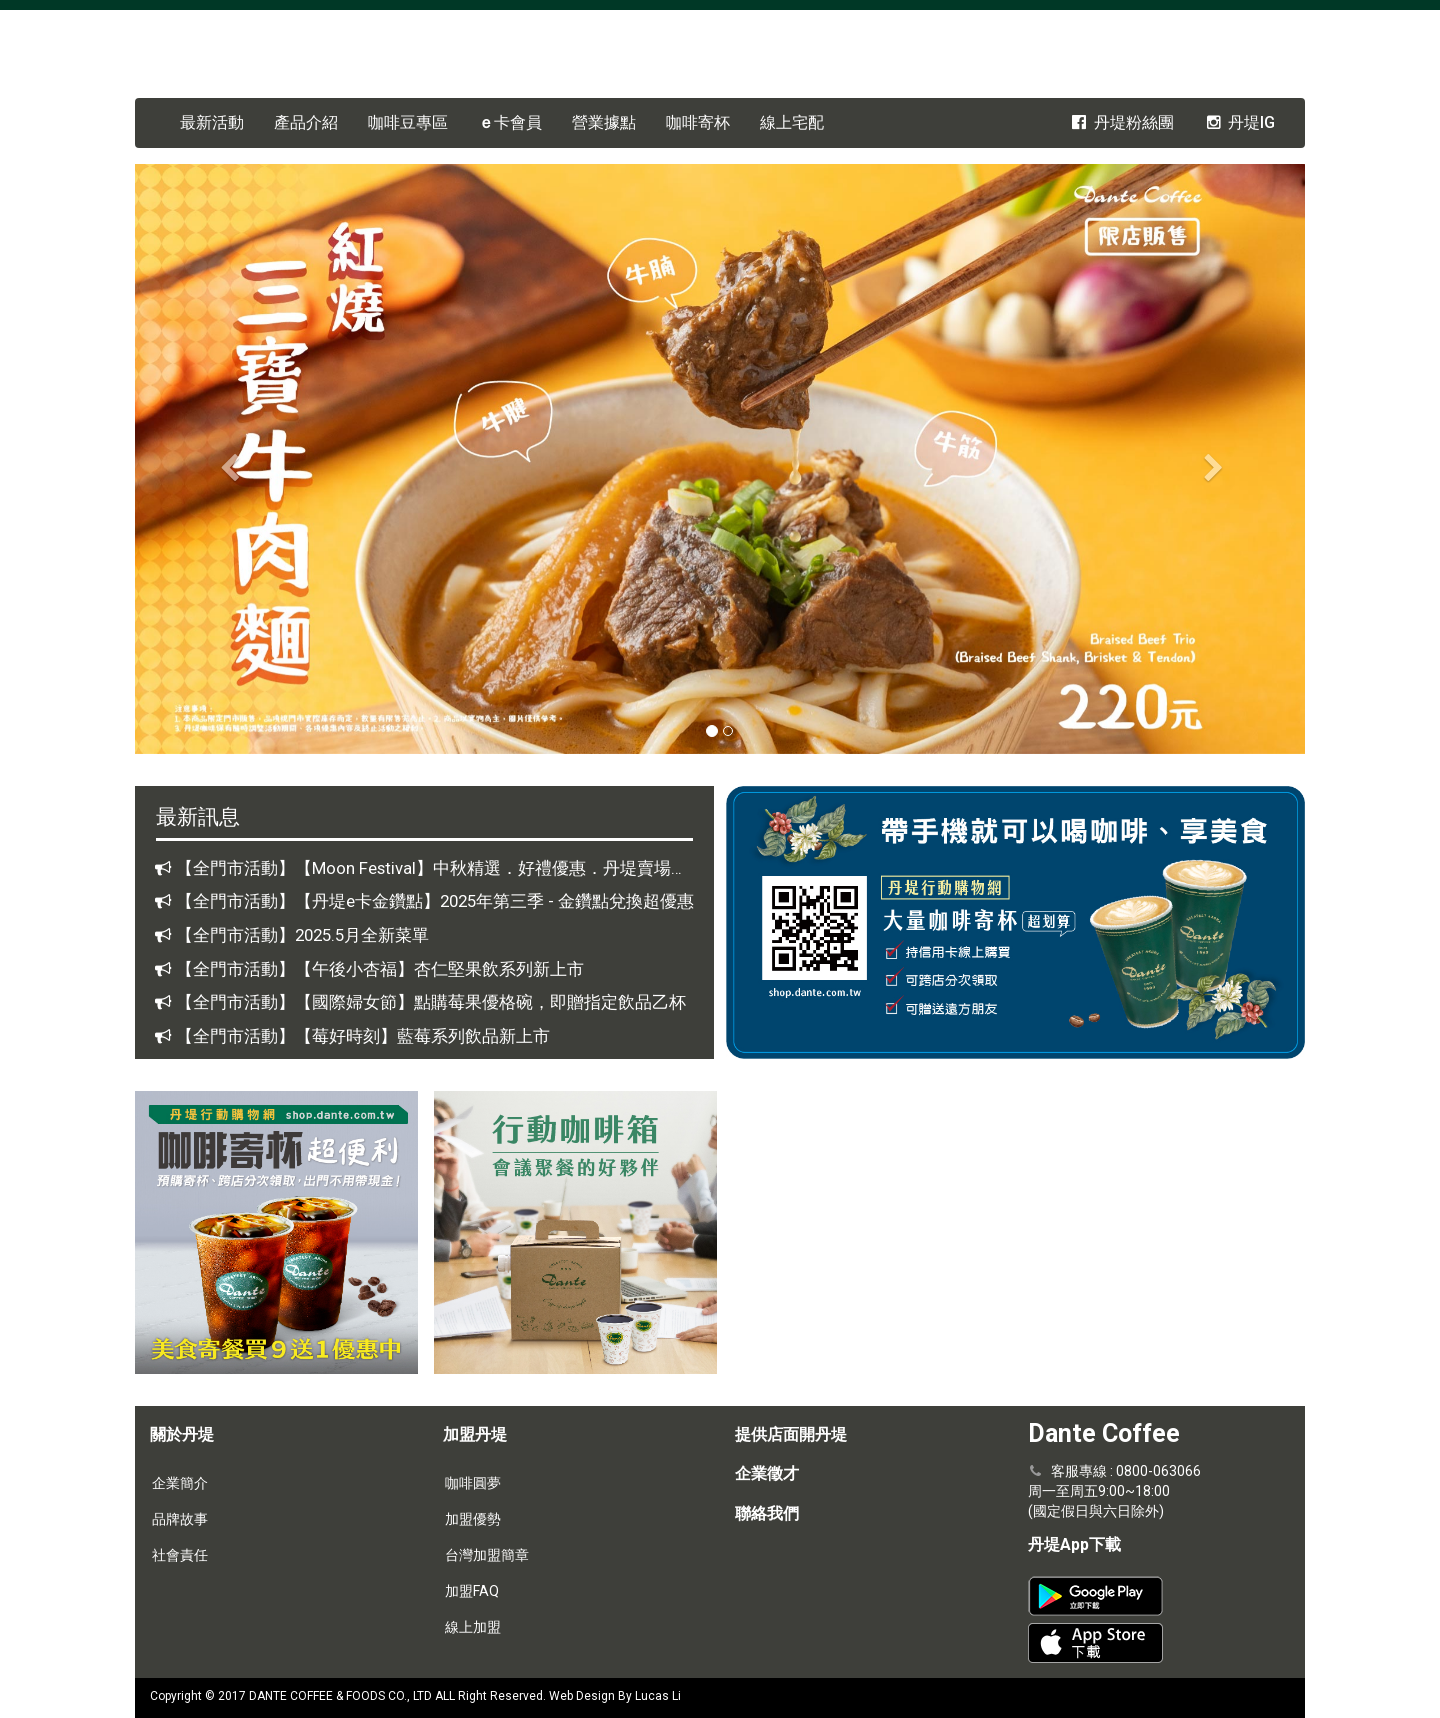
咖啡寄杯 (698, 122)
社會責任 (180, 1555)
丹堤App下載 (1074, 1544)
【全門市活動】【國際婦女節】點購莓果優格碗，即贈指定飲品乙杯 (419, 1002)
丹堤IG (1239, 122)
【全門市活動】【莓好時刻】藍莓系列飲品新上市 (351, 1036)
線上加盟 (473, 1627)
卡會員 (510, 122)
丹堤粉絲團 (1121, 122)
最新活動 (212, 122)
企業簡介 (180, 1483)
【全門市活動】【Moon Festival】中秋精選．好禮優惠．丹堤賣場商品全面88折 (463, 868)
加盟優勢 (473, 1519)
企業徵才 (767, 1473)
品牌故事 (180, 1519)
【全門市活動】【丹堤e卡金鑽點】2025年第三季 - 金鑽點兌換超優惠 (423, 901)
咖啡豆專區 (408, 122)
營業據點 (604, 122)
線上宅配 (792, 122)
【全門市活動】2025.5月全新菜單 (290, 935)
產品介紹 (306, 122)
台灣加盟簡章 (487, 1555)
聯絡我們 (767, 1513)
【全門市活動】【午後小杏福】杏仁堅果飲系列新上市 (368, 969)
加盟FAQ (472, 1591)
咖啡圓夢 (473, 1483)
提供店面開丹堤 (791, 1434)
